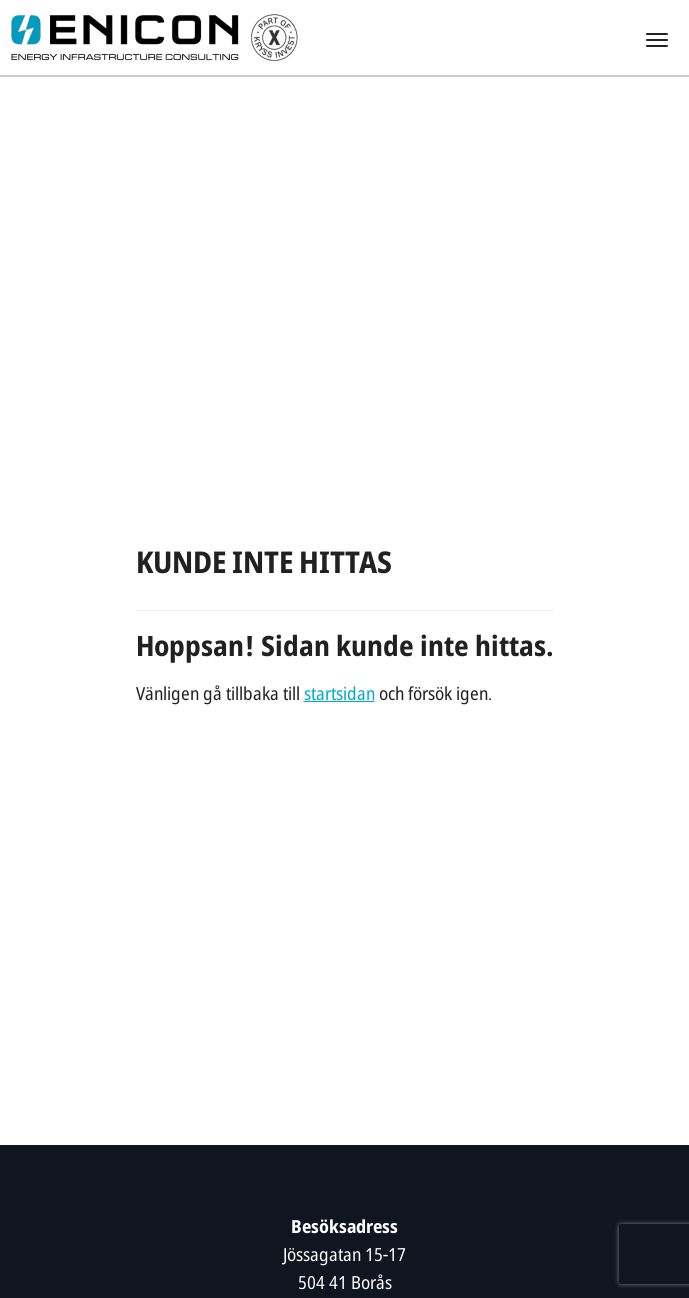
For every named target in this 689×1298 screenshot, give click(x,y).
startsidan (339, 695)
